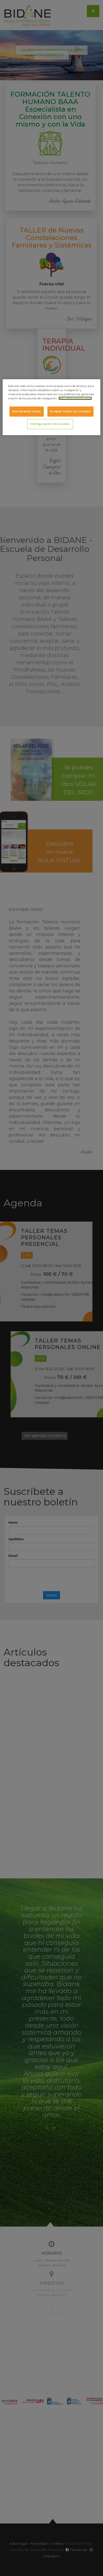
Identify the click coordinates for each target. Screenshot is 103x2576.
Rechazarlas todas (26, 411)
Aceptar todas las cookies (70, 411)
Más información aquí (75, 398)
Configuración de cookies (50, 423)
